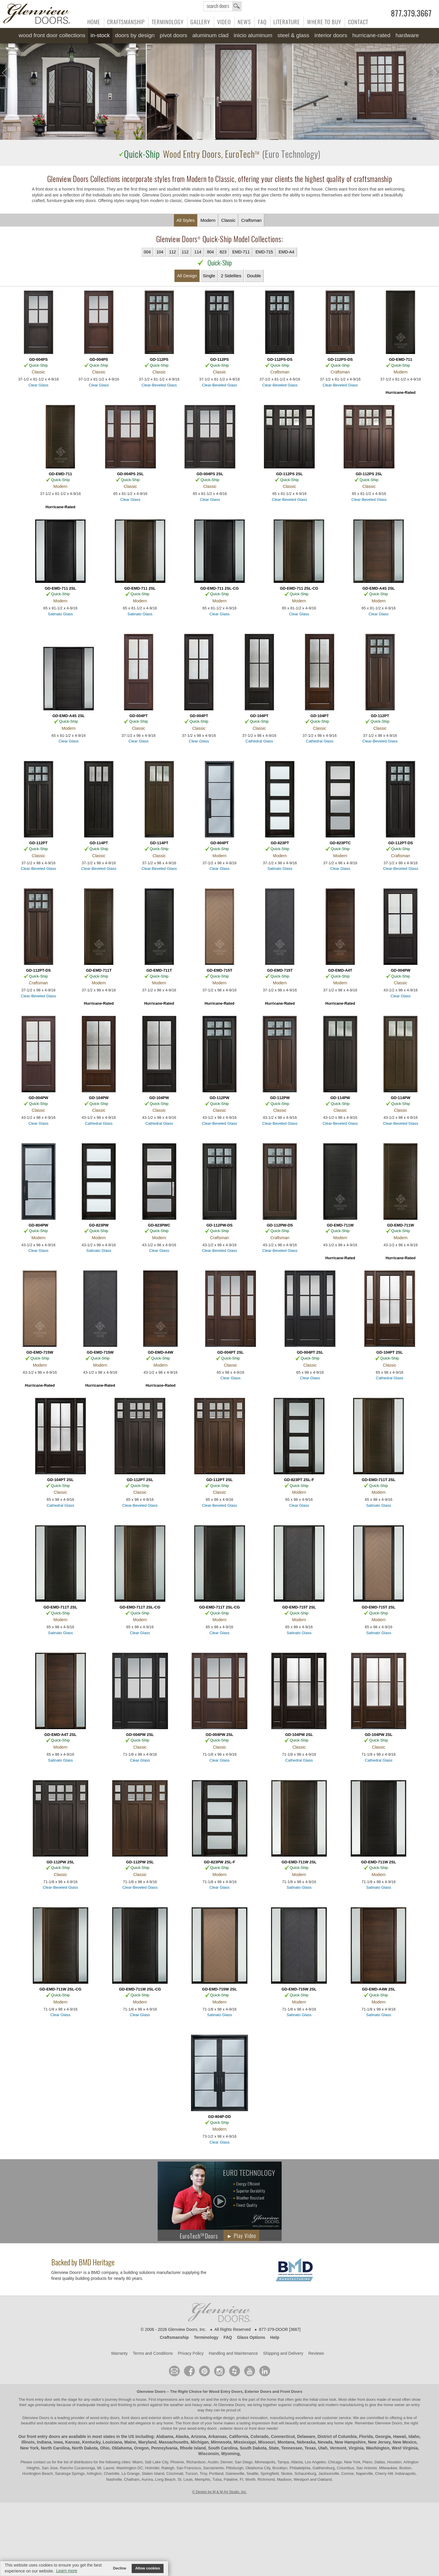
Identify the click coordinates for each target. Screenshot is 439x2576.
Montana (286, 2442)
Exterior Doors (258, 2391)
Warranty (119, 2353)
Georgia (383, 2436)
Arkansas (217, 2436)
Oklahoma (122, 2448)
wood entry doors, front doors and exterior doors (131, 2418)
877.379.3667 (411, 14)
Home (93, 22)
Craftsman (251, 220)
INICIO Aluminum (253, 35)
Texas (310, 2448)
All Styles (186, 220)
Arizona (198, 2436)
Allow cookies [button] (147, 2568)
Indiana (44, 2442)
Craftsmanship (126, 22)
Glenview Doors (151, 2391)
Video (224, 22)
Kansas (72, 2442)
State (274, 2448)
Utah (322, 2448)
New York (29, 2448)
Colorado (259, 2436)
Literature (286, 22)
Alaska (182, 2436)
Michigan (200, 2442)
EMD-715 (264, 252)
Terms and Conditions (153, 2353)
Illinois (28, 2442)
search (222, 6)
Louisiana (112, 2442)
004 (147, 252)
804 (210, 252)
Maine (130, 2442)
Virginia (356, 2448)
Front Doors (291, 2391)
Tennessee (291, 2448)
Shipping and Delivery (283, 2353)
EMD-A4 (286, 252)
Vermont (338, 2448)
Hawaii (399, 2436)
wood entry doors (73, 2423)
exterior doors (107, 2423)
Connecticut (283, 2436)
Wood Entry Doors (226, 2391)
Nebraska (306, 2442)
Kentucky (91, 2442)
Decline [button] (119, 2568)
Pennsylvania (164, 2448)
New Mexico (404, 2442)
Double (254, 275)
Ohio (105, 2448)
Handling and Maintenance (233, 2353)
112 (172, 252)
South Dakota (253, 2448)
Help (274, 2337)
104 (159, 252)
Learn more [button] (66, 2570)
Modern (208, 220)
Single (209, 275)
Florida (366, 2436)
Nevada (325, 2442)
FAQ (262, 22)
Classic (228, 220)
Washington (377, 2448)
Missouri (266, 2442)
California (238, 2436)
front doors (366, 2399)
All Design (187, 275)
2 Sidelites (231, 275)
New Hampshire (350, 2442)
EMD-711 (241, 252)
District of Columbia (337, 2436)
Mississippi (245, 2442)
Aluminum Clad (210, 35)
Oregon (141, 2448)
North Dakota (85, 2448)
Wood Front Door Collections (52, 35)
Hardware (407, 35)
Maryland (147, 2442)
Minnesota (221, 2442)
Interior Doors (330, 35)
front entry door (39, 2399)
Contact (358, 22)
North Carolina (55, 2448)
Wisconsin (208, 2453)
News (244, 22)
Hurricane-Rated (371, 35)
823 (223, 252)
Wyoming (230, 2453)
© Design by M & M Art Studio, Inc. (219, 2492)
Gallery (200, 22)
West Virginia (405, 2448)
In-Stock (100, 35)
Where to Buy (324, 22)
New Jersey (379, 2442)
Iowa (58, 2442)
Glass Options (251, 2337)
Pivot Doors (173, 35)
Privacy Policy (191, 2353)
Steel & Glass (293, 35)
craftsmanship (305, 2405)
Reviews (316, 2353)
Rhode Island (193, 2448)
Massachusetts (173, 2442)
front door (191, 2423)
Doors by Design (134, 35)
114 (197, 252)
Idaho (414, 2436)
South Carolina (223, 2448)
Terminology (168, 22)
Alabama (164, 2436)
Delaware (306, 2436)
